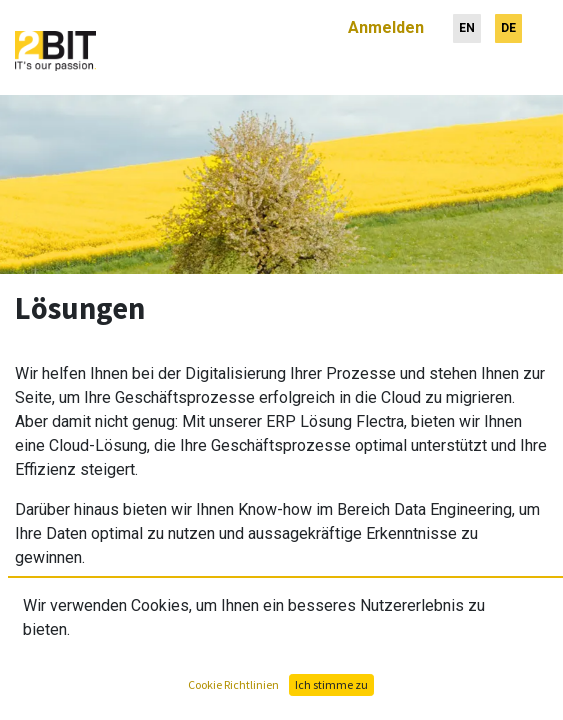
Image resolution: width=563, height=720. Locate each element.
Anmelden (386, 19)
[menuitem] (467, 20)
